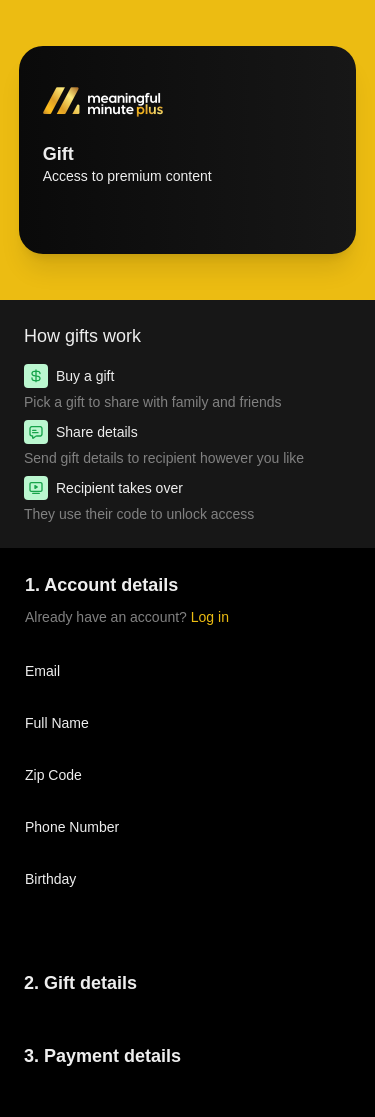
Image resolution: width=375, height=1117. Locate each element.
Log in (210, 617)
